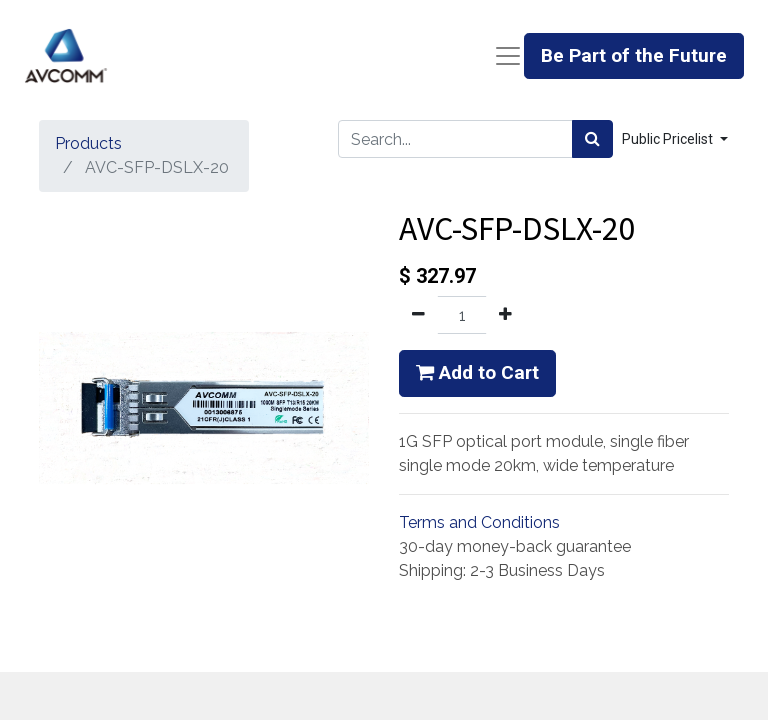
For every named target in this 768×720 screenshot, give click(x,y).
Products (88, 143)
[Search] (592, 139)
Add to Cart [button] (477, 372)
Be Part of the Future (634, 55)
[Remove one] (418, 315)
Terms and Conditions (479, 522)
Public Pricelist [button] (669, 139)
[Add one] (505, 315)
